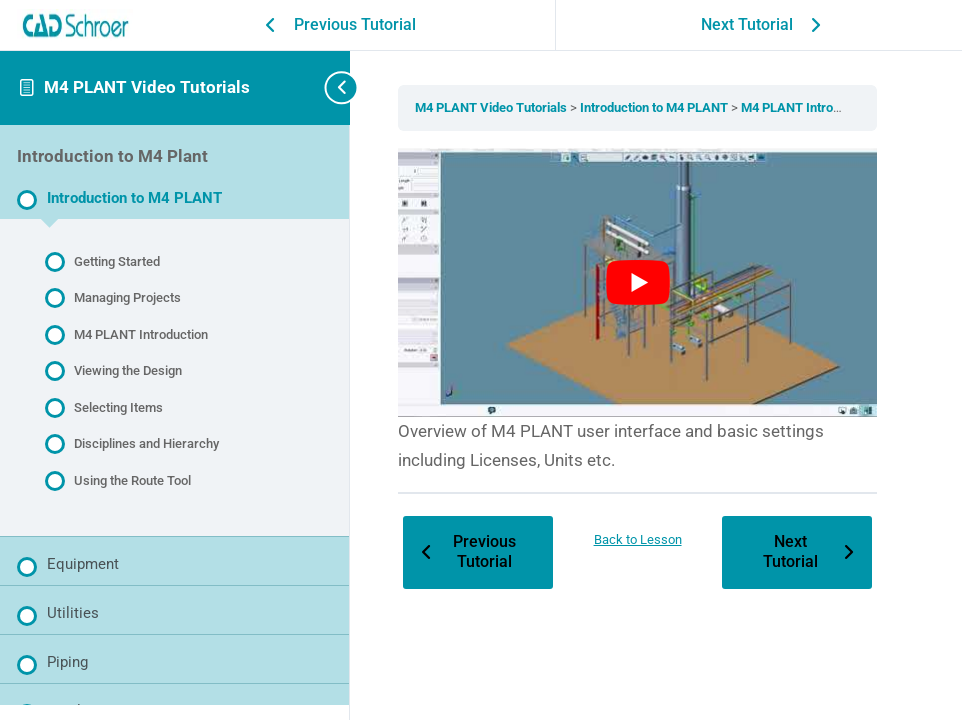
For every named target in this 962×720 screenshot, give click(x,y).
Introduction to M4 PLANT (658, 107)
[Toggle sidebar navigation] (320, 87)
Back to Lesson (639, 537)
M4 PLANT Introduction (811, 107)
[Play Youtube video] (639, 282)
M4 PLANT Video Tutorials (147, 87)
